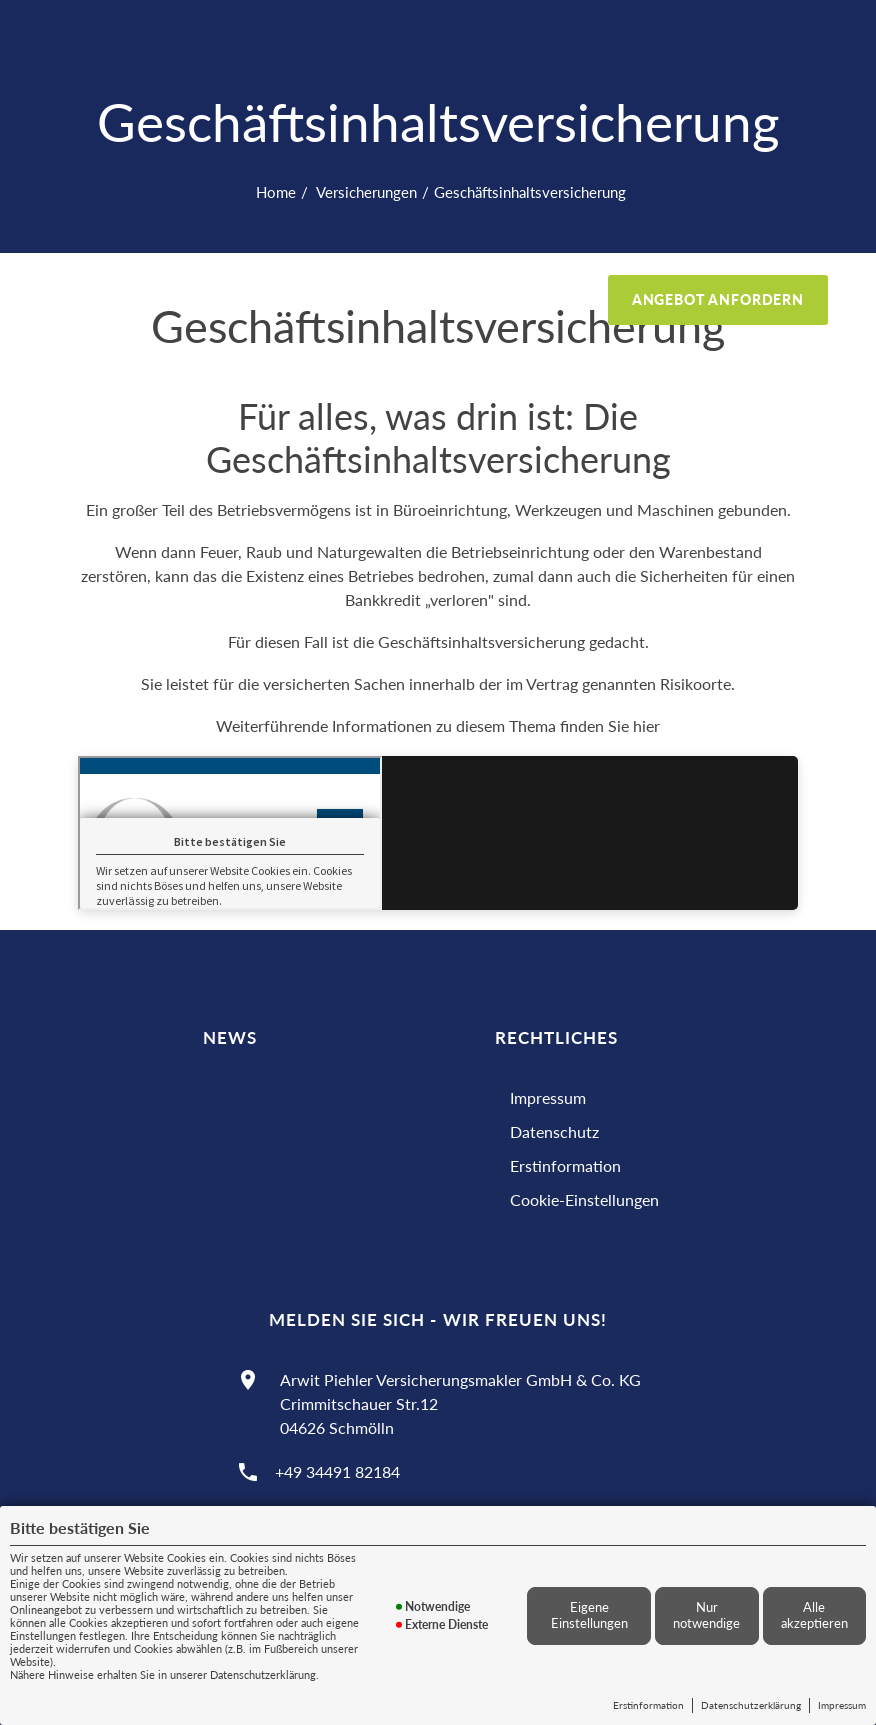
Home (276, 192)
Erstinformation (648, 1705)
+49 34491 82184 (337, 1471)
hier (646, 725)
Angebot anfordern (718, 299)
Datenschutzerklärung (751, 1705)
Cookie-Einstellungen (584, 1199)
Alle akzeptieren (814, 1615)
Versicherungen (365, 192)
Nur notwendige (706, 1615)
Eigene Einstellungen (589, 1615)
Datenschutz (554, 1131)
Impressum (842, 1705)
